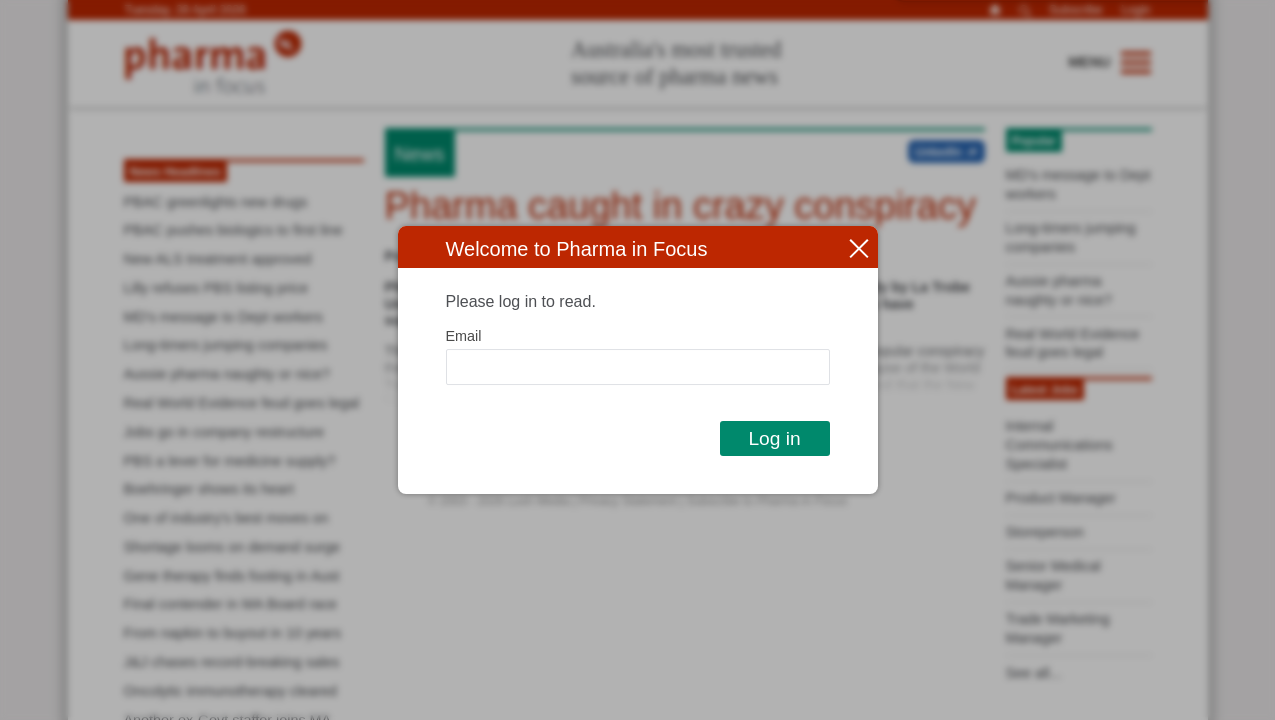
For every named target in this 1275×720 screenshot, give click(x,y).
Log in (774, 438)
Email (464, 336)
